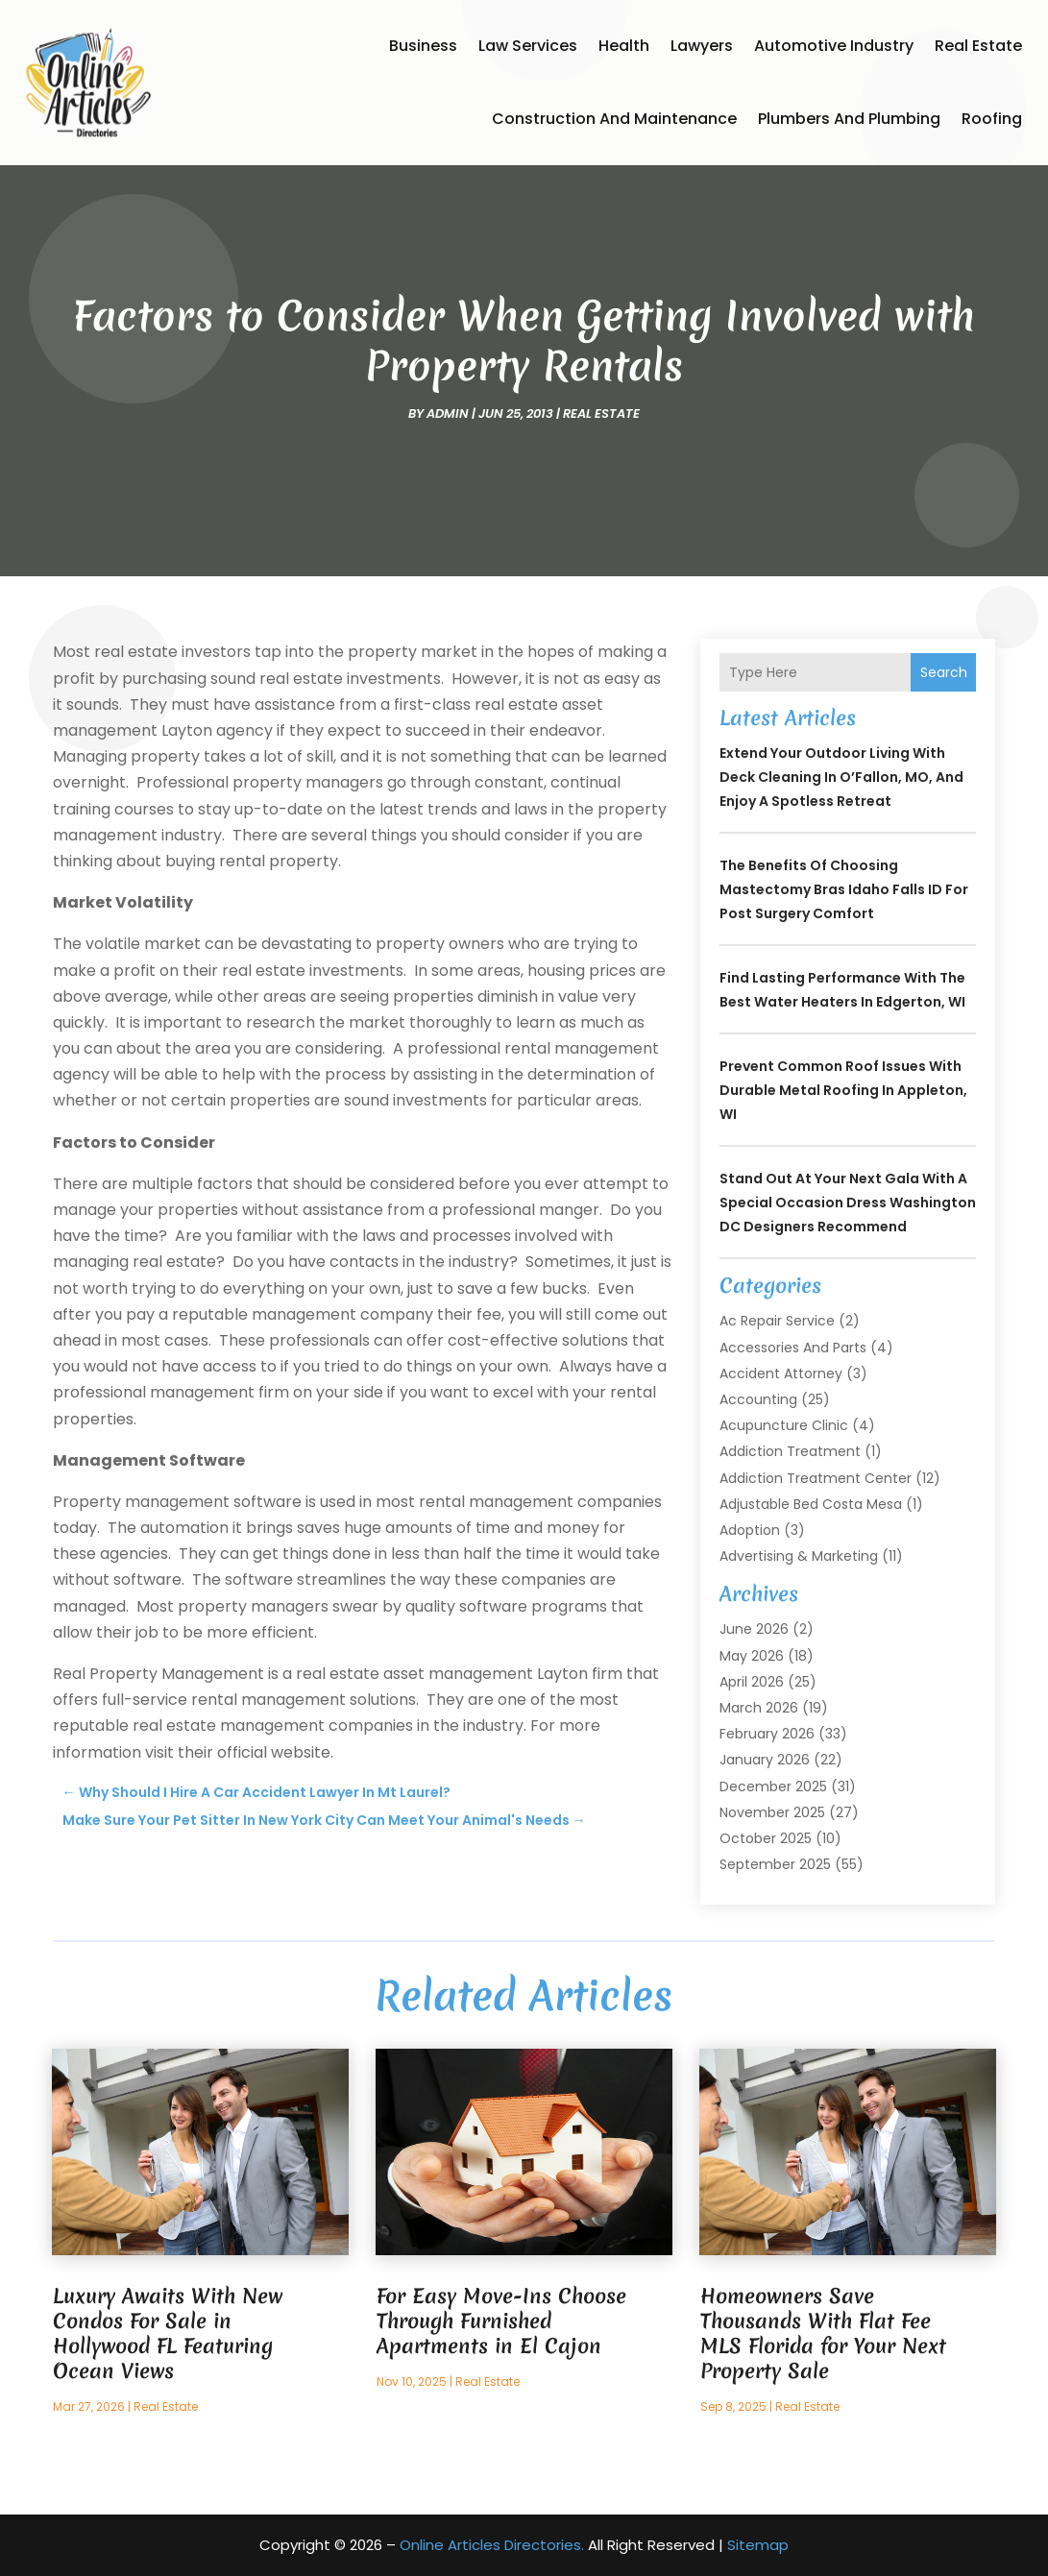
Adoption (749, 1530)
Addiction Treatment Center (815, 1478)
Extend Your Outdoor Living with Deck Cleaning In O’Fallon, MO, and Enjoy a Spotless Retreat (841, 777)
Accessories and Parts (792, 1347)
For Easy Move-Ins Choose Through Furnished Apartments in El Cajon (501, 2321)
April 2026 (751, 1681)
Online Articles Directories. (492, 2545)
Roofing (992, 119)
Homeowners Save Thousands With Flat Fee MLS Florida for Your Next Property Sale (823, 2333)
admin (448, 413)
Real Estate (978, 46)
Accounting (758, 1399)
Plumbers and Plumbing (849, 119)
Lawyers (701, 46)
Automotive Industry (834, 46)
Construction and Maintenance (614, 119)
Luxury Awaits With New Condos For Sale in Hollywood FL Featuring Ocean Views (167, 2333)
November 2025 (772, 1812)
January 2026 (764, 1759)
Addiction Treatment (790, 1451)
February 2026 (767, 1733)
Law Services (527, 46)
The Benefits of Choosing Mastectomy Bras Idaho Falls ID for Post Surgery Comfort (843, 889)
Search (943, 672)
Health (623, 46)
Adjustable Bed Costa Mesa (810, 1504)
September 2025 (775, 1864)
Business (423, 46)
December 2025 (773, 1786)
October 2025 (765, 1838)
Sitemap (758, 2545)
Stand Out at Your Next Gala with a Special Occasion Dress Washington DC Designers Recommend (847, 1202)
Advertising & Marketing (798, 1556)
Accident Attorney (780, 1373)
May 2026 (751, 1655)
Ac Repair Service (777, 1320)
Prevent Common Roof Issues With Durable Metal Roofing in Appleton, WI (843, 1090)
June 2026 (754, 1629)
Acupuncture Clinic (783, 1425)
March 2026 (758, 1707)
